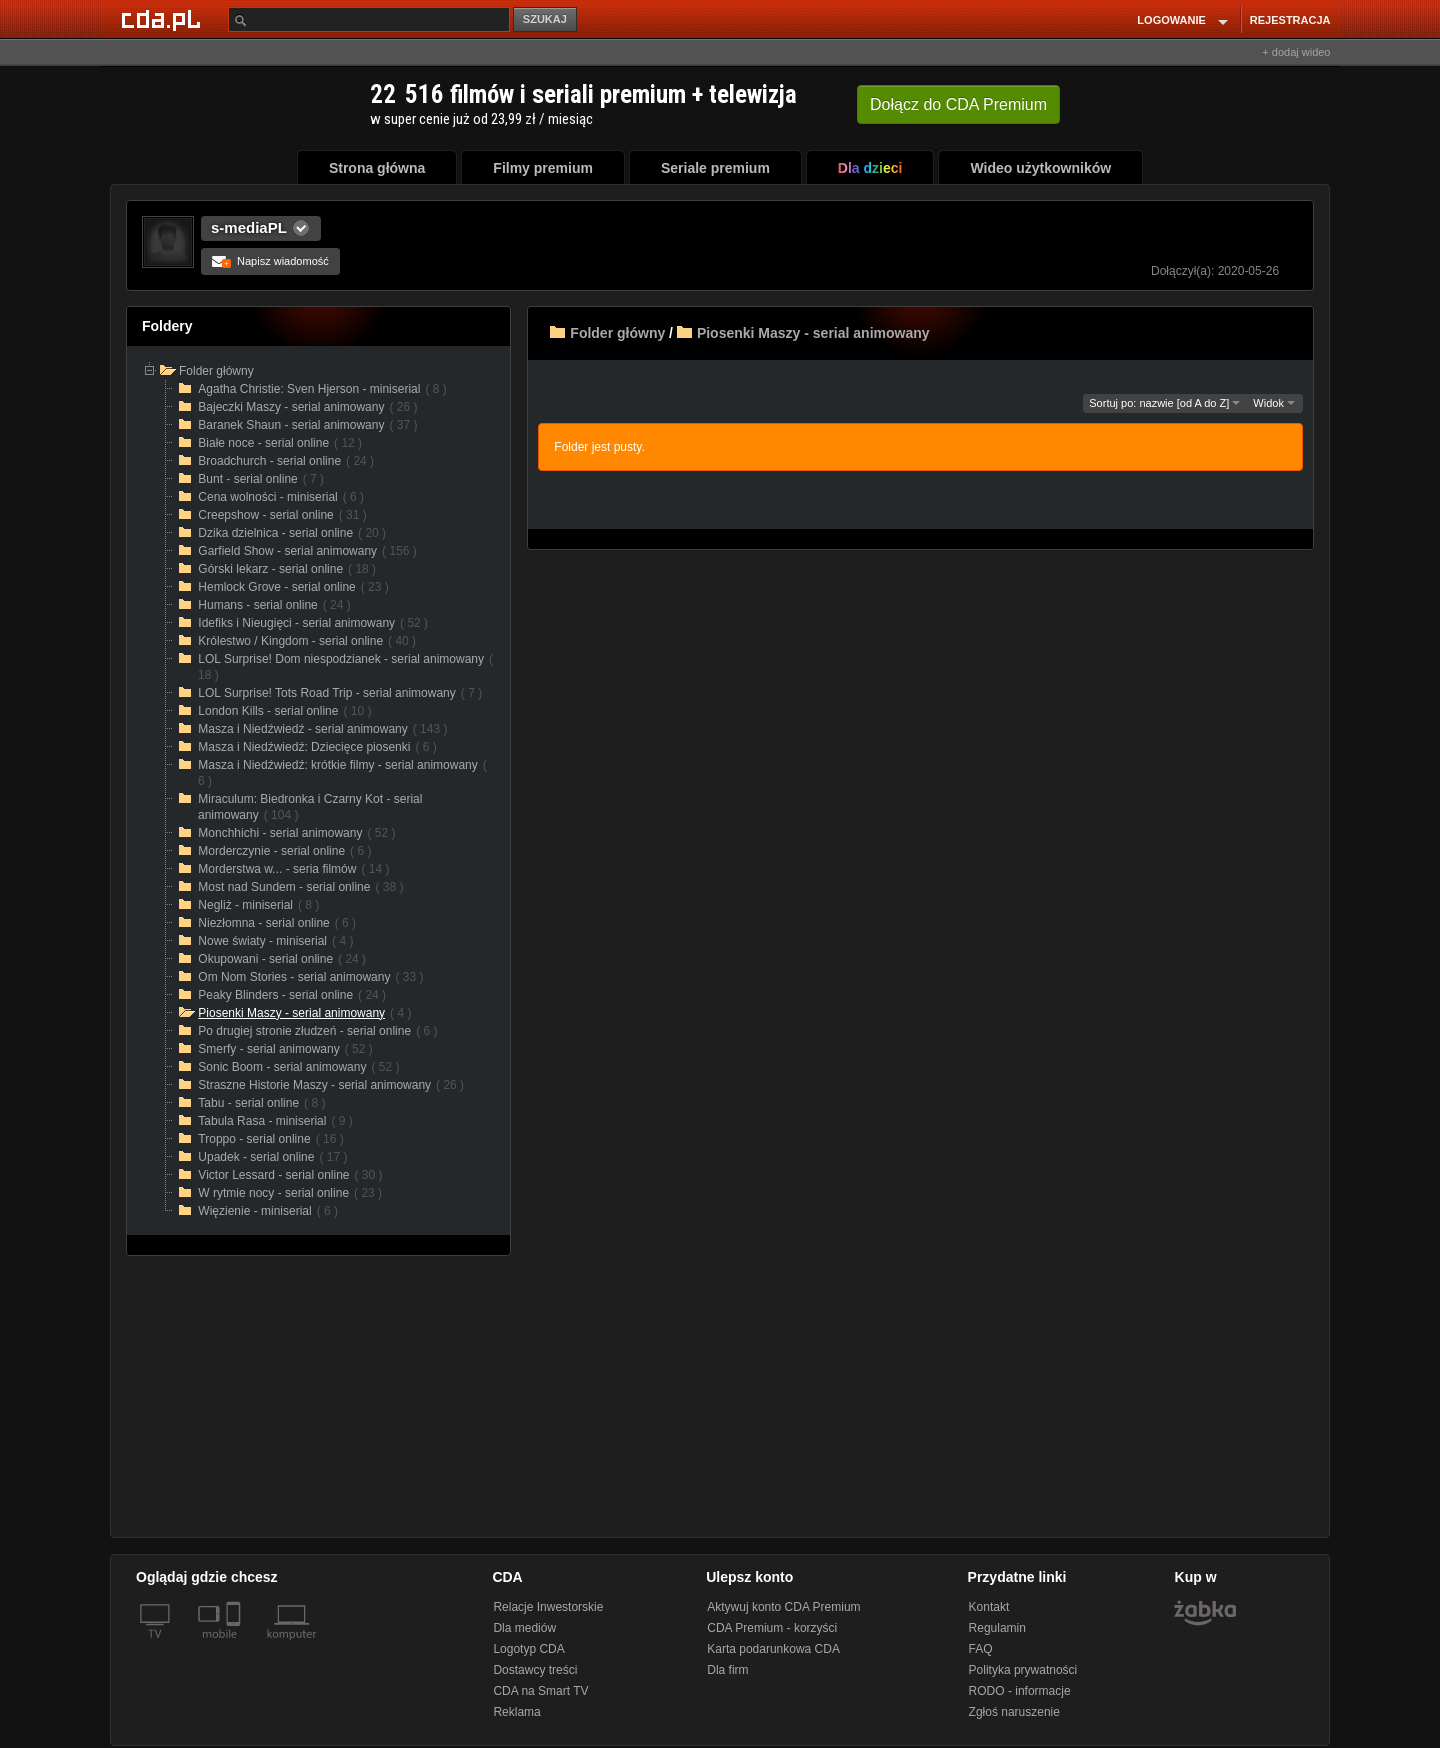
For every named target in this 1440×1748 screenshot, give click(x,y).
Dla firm (727, 1670)
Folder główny (617, 333)
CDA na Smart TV (540, 1691)
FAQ (981, 1649)
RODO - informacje (1020, 1691)
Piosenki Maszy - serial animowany (813, 333)
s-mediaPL (249, 227)
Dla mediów (524, 1628)
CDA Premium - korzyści (772, 1628)
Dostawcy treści (535, 1670)
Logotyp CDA (528, 1649)
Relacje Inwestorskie (548, 1607)
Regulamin (997, 1628)
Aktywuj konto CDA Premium (783, 1607)
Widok (1274, 403)
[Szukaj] (369, 19)
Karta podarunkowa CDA (773, 1649)
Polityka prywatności (1023, 1670)
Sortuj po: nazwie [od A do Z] (1164, 403)
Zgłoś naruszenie (1014, 1712)
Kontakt (989, 1607)
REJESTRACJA (1290, 20)
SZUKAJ (545, 19)
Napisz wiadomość (270, 261)
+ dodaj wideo (1296, 52)
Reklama (516, 1712)
